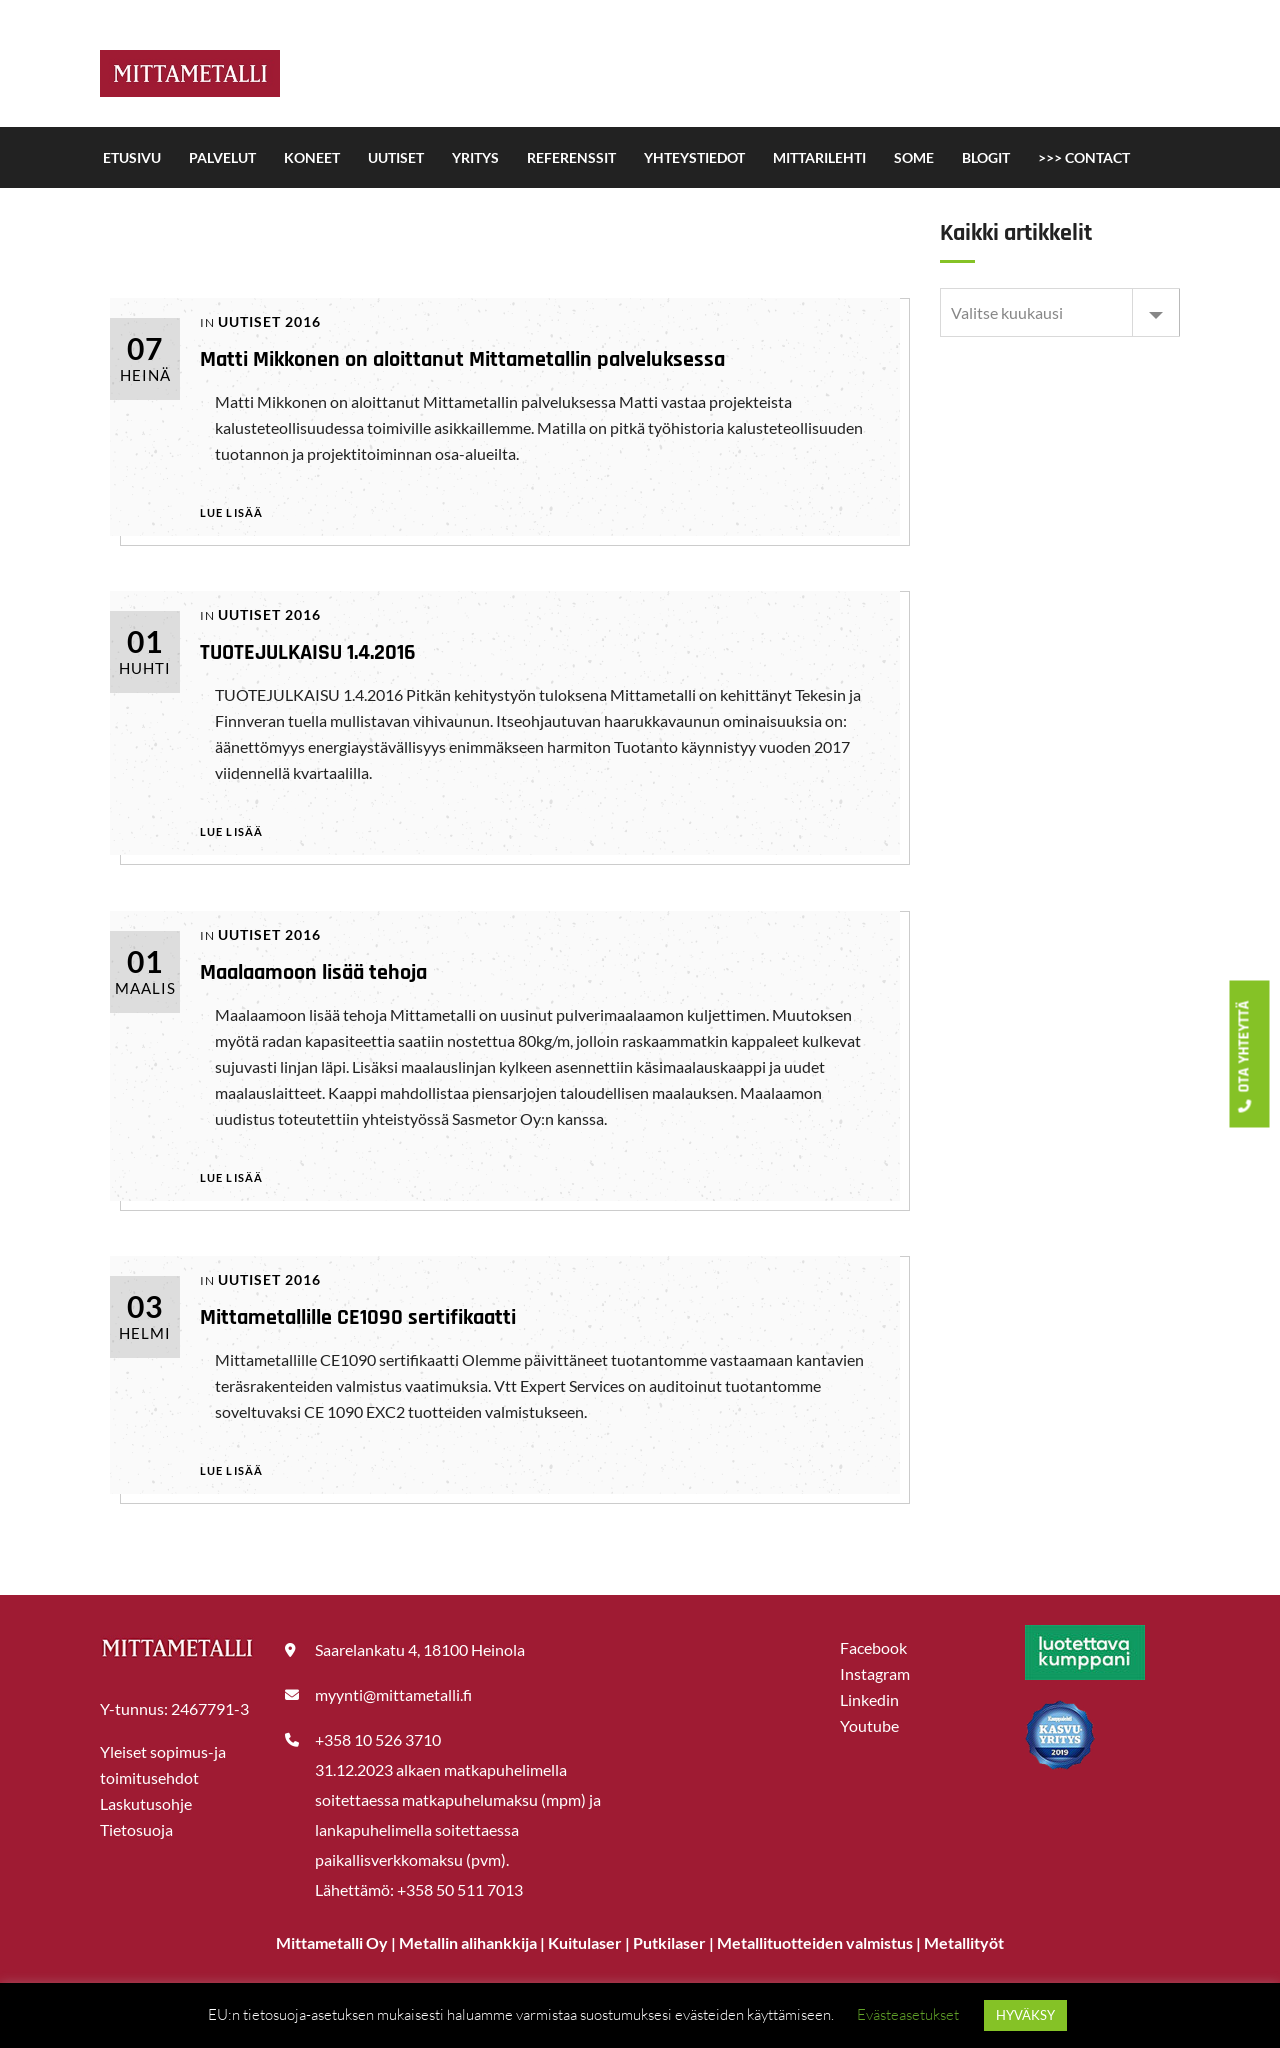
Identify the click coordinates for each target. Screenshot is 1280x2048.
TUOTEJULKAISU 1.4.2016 (308, 653)
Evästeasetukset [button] (908, 2014)
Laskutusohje (146, 1803)
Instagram (875, 1673)
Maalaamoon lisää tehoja (313, 973)
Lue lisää (231, 512)
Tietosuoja (136, 1829)
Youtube (869, 1725)
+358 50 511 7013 (460, 1889)
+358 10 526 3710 (378, 1739)
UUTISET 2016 (269, 321)
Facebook (873, 1647)
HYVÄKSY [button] (1025, 2015)
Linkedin (869, 1699)
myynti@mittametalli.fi (393, 1694)
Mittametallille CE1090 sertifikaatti (358, 1318)
